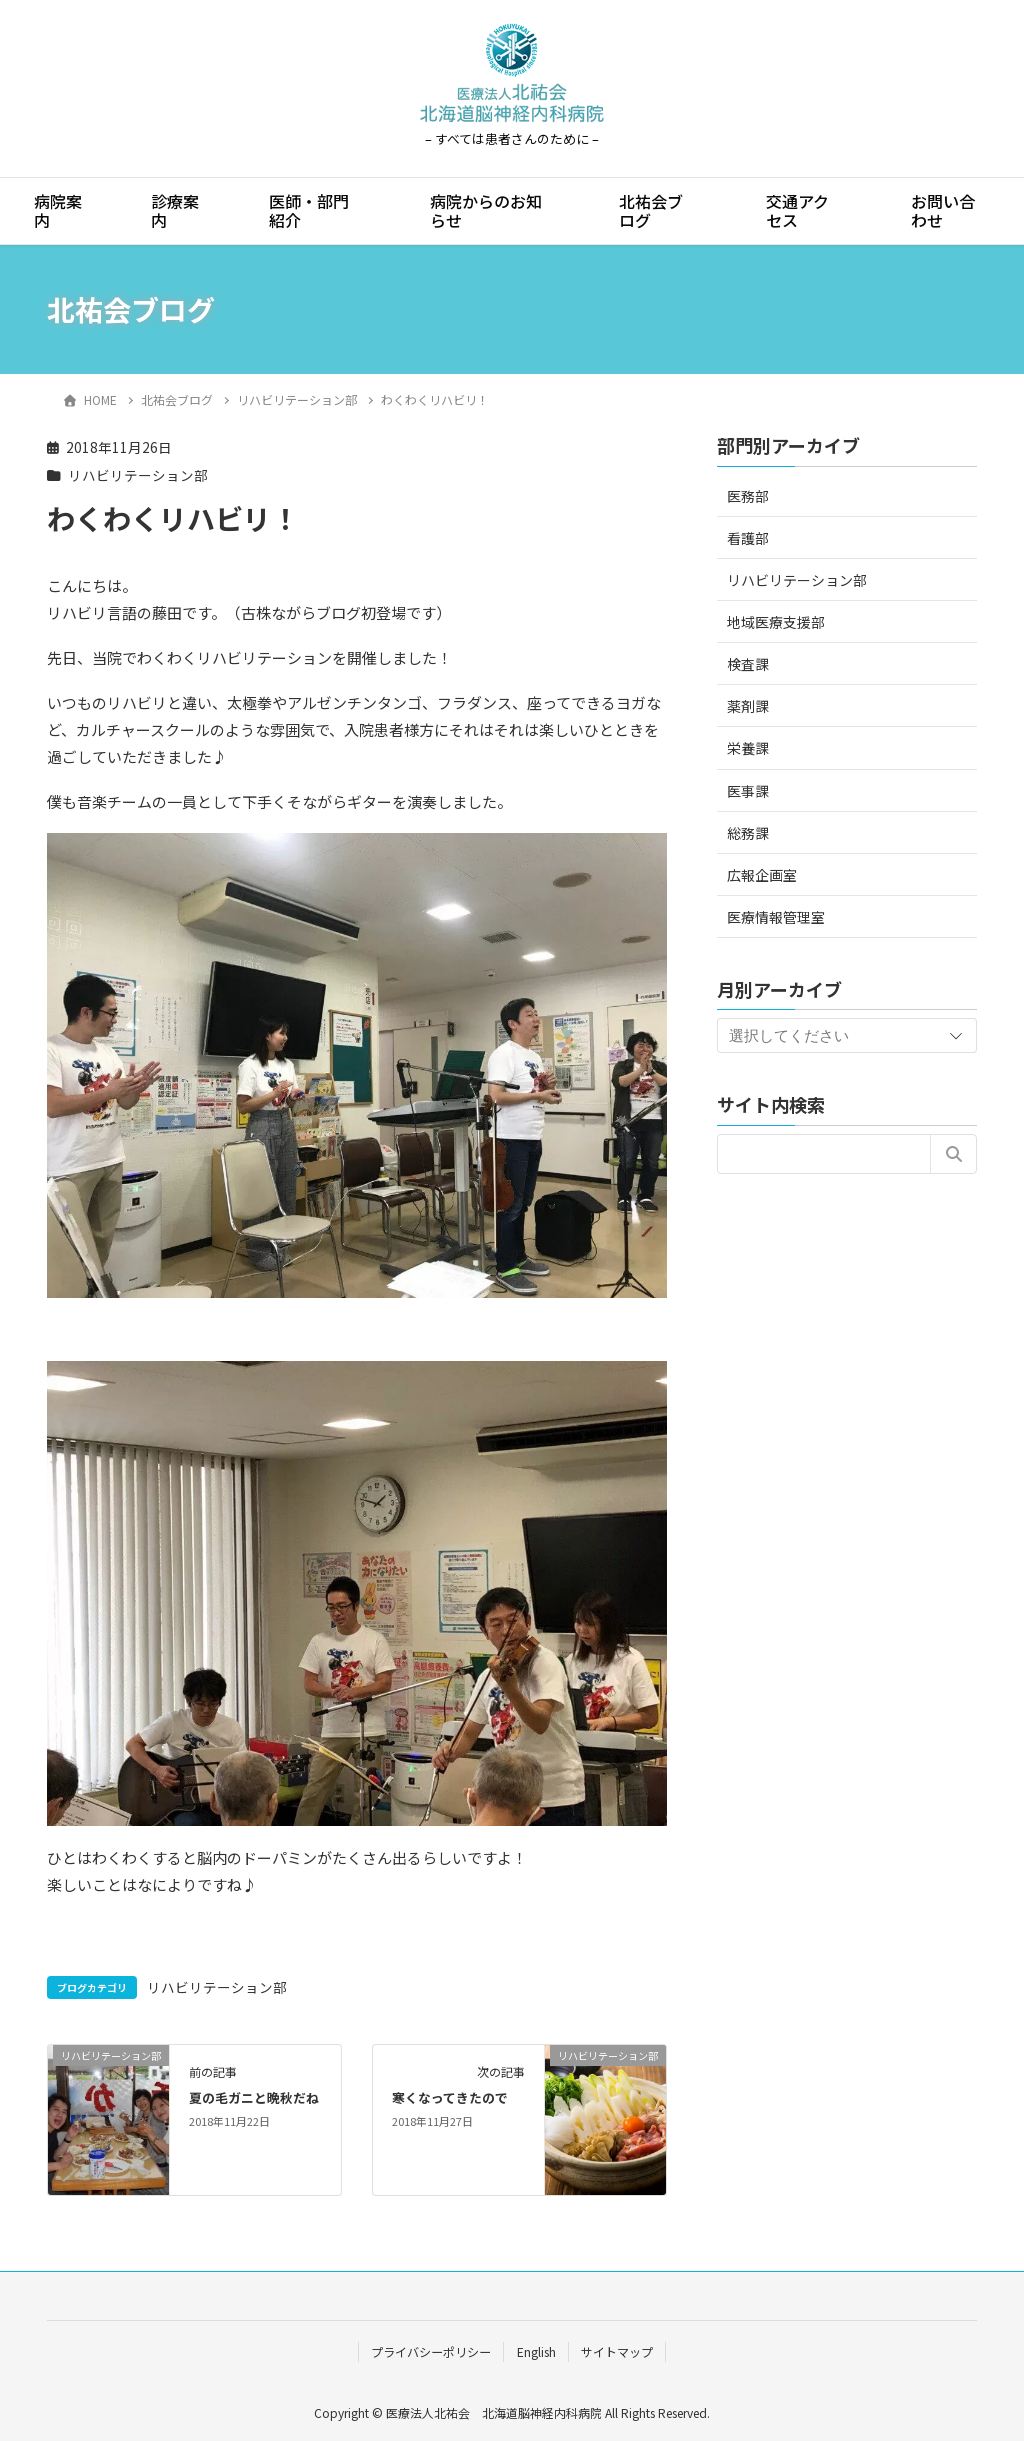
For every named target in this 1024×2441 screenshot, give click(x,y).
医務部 (748, 496)
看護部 (748, 538)
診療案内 (175, 210)
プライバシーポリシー (431, 2351)
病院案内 (58, 210)
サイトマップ (617, 2351)
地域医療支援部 (776, 622)
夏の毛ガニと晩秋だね (254, 2097)
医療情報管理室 (776, 917)
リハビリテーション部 (138, 475)
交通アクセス (797, 210)
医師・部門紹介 (309, 210)
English (536, 2351)
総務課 (748, 833)
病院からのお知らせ (486, 210)
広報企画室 (762, 875)
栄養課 (748, 748)
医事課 (748, 791)
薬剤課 (748, 706)
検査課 (748, 664)
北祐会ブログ (651, 210)
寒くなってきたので (450, 2097)
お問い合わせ (943, 210)
